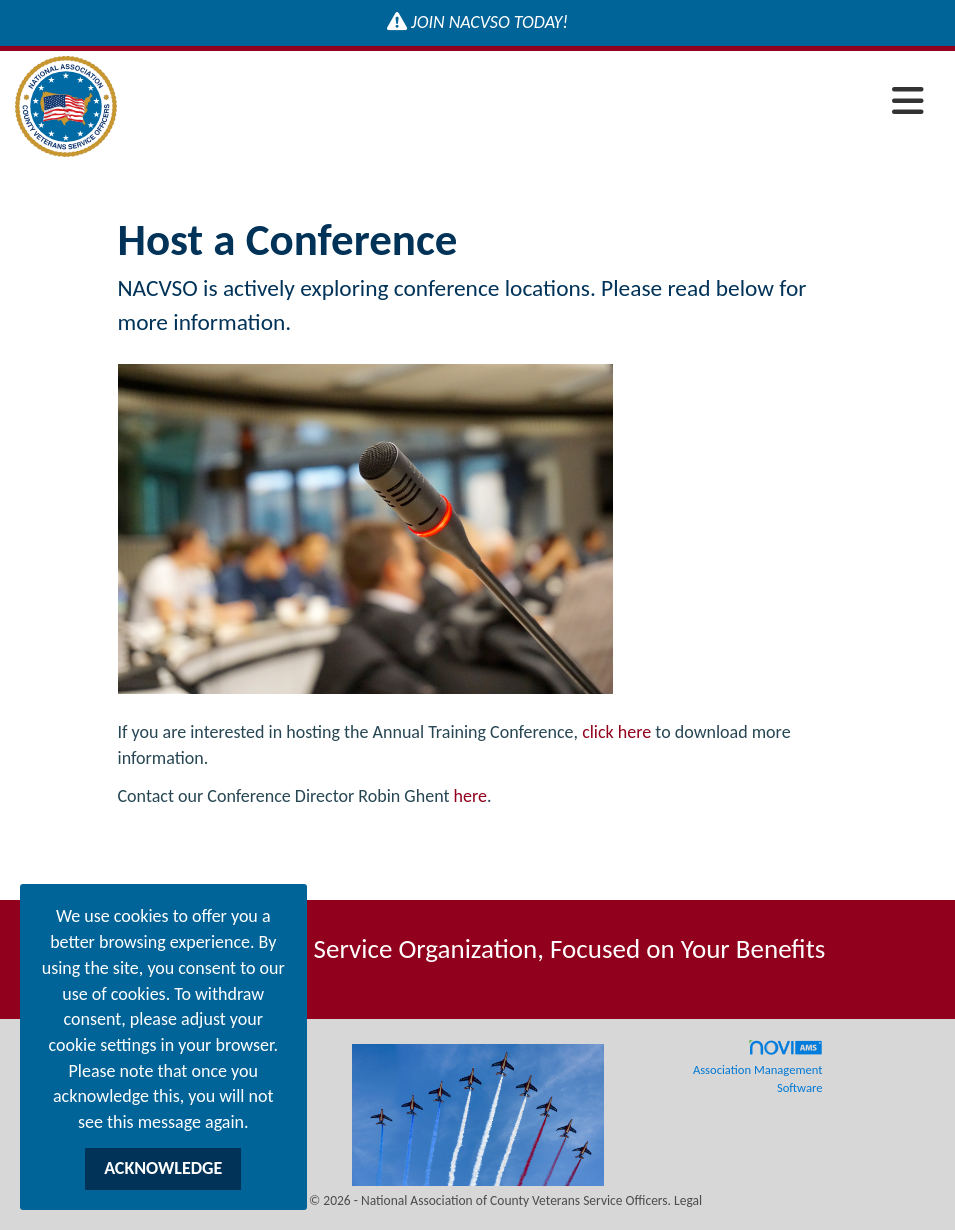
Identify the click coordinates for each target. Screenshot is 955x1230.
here (470, 796)
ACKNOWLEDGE (163, 1168)
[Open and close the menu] (526, 102)
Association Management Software (758, 1067)
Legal (688, 1200)
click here (616, 732)
